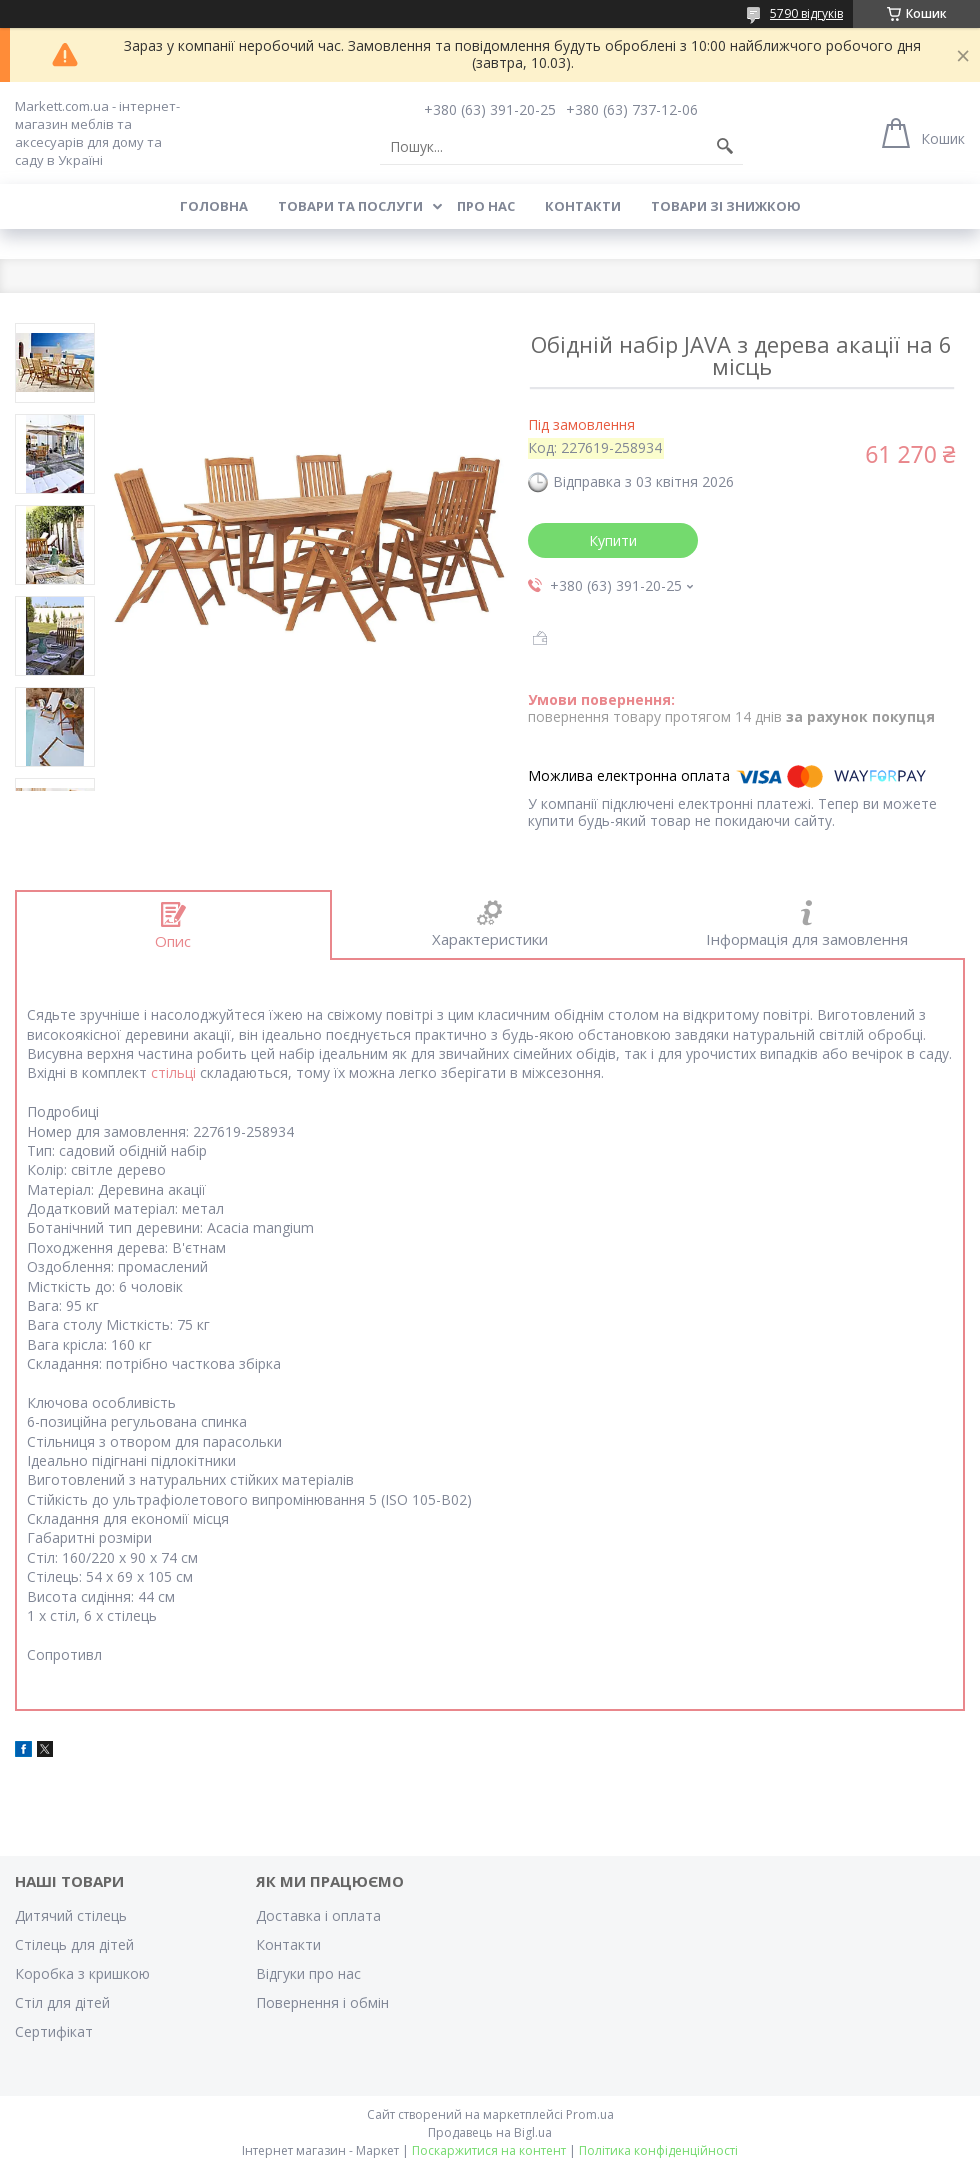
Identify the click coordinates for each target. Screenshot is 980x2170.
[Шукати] (725, 147)
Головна (214, 206)
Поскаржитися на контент (489, 2150)
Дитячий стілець (71, 1915)
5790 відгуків (806, 13)
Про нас (486, 206)
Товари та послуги (350, 206)
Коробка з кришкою (82, 1973)
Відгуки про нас (308, 1973)
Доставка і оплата (318, 1915)
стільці (173, 1072)
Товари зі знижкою (726, 206)
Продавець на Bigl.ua (490, 2132)
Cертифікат (54, 2031)
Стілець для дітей (74, 1944)
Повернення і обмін (322, 2002)
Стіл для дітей (62, 2002)
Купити (613, 540)
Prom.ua (590, 2114)
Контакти (583, 206)
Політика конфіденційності (658, 2150)
